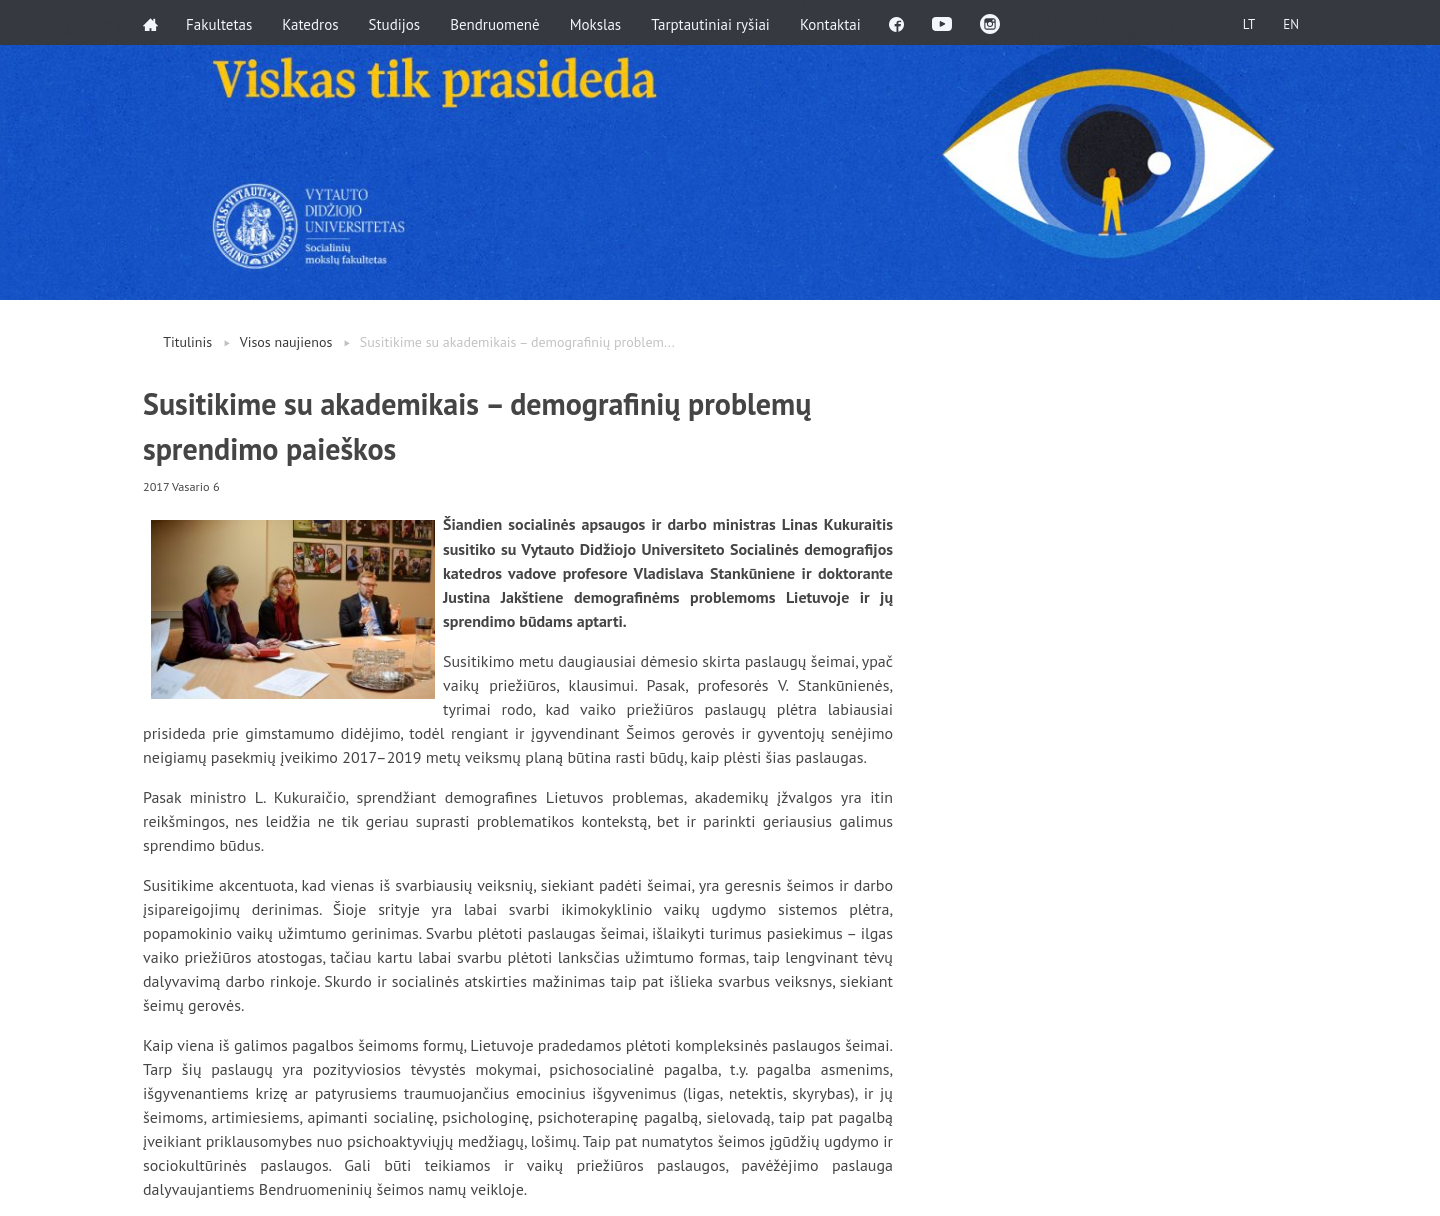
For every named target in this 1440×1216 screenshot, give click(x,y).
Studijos (396, 22)
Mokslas (598, 22)
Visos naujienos (286, 342)
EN (1289, 22)
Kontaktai (832, 22)
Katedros (312, 22)
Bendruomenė (497, 22)
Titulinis (187, 342)
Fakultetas (221, 22)
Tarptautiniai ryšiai (712, 22)
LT (1245, 22)
